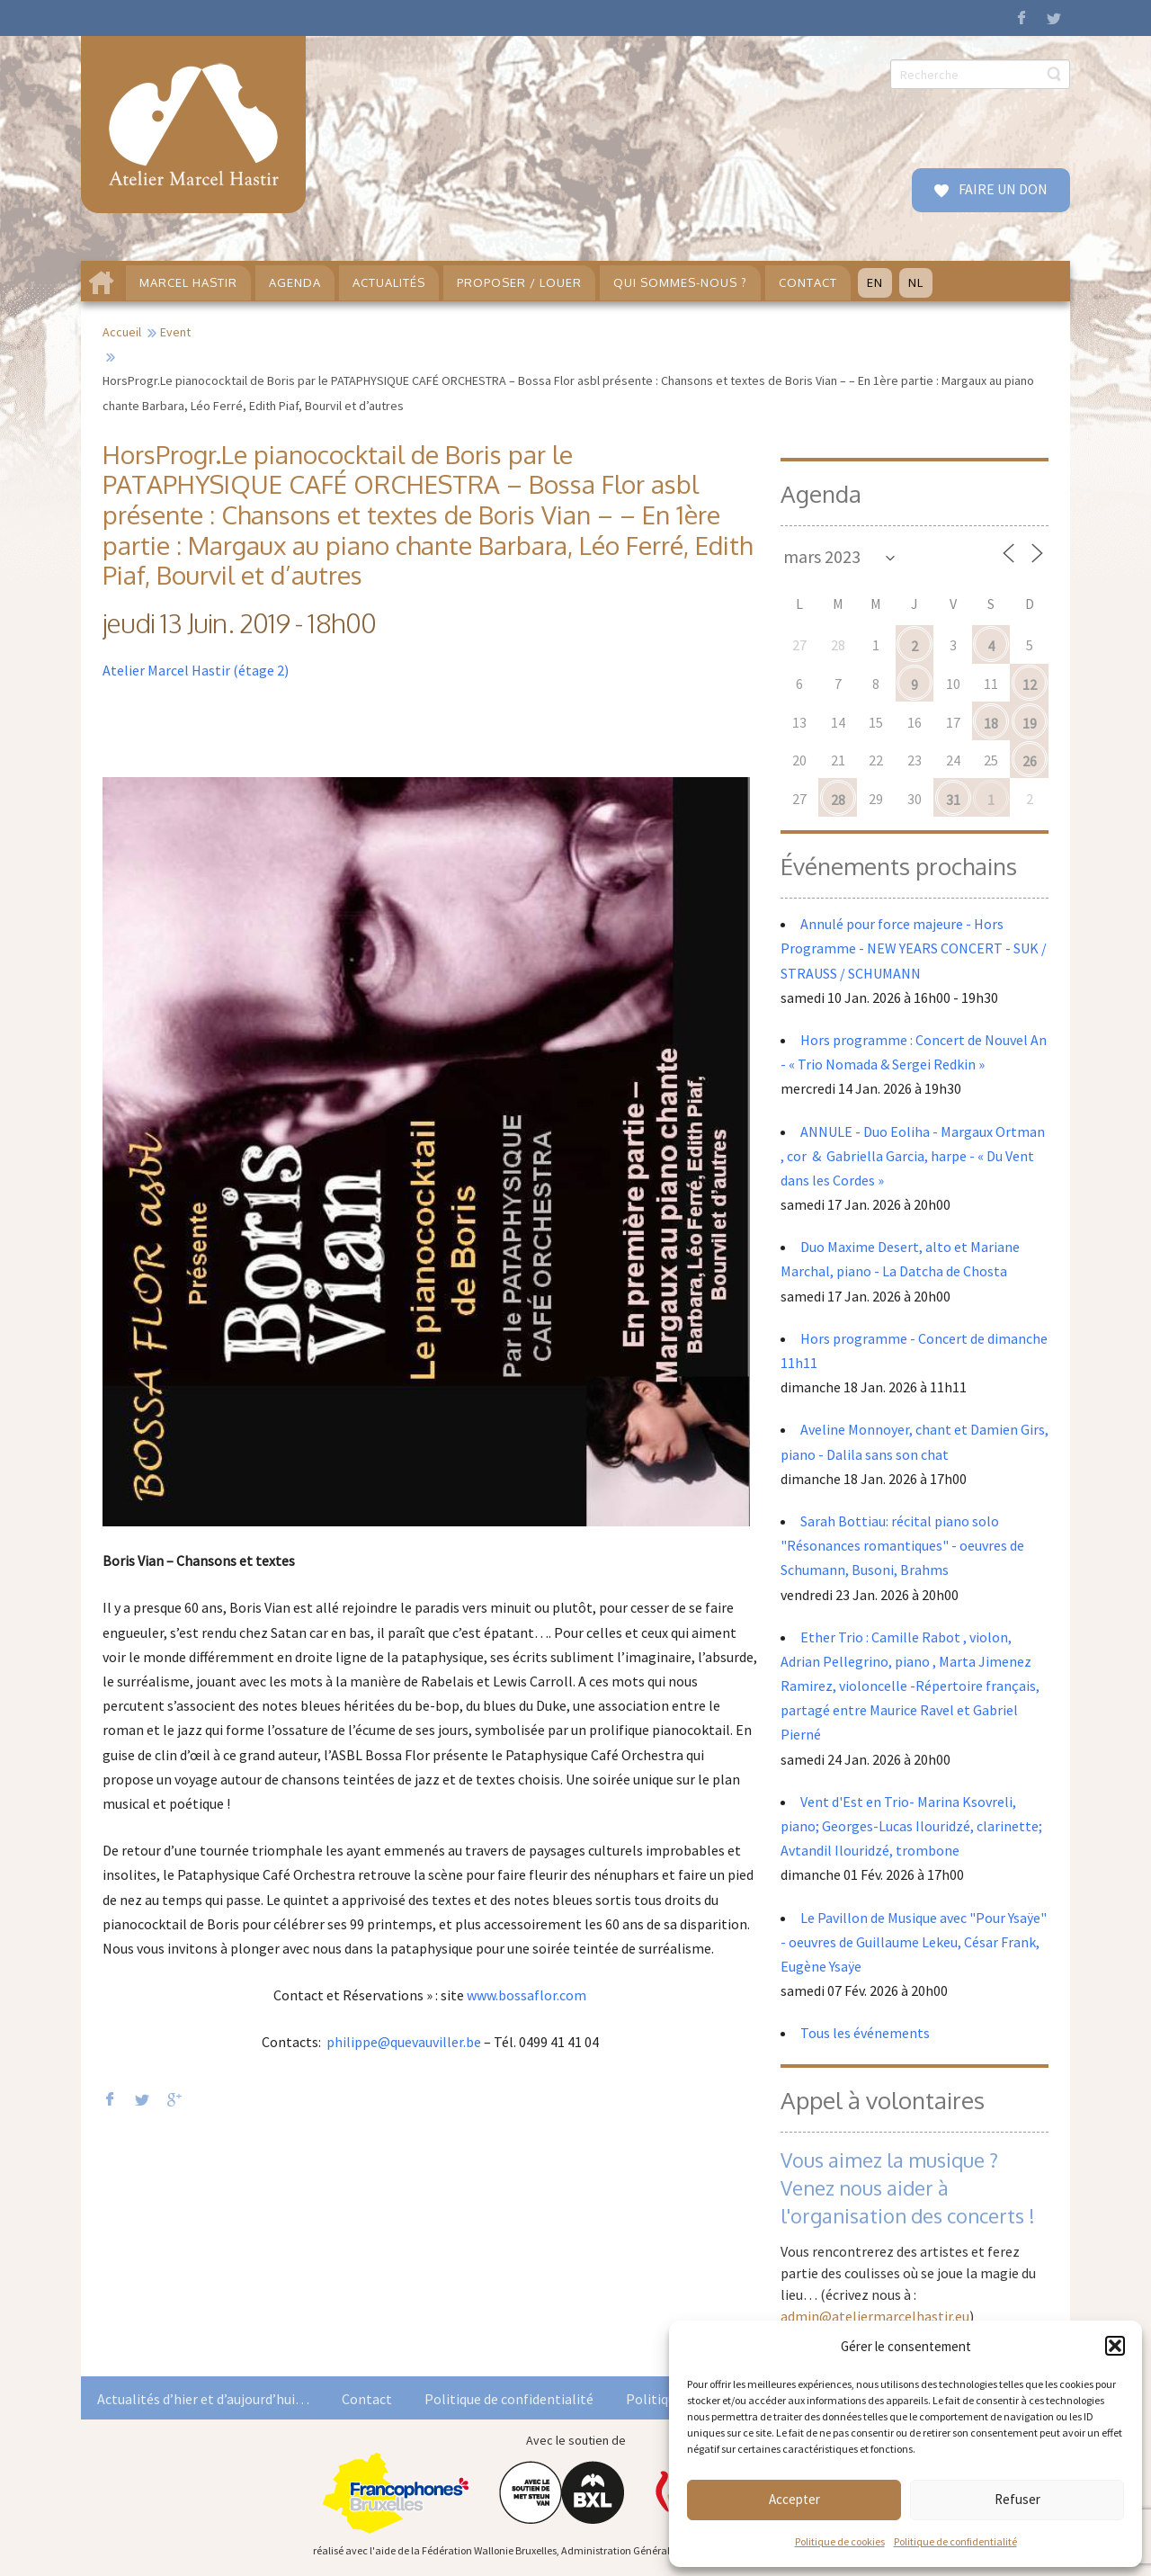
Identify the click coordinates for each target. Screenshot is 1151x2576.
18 (991, 723)
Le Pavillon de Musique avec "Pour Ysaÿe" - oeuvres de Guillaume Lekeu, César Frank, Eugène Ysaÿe (914, 1942)
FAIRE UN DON (1002, 189)
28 (838, 800)
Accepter (794, 2499)
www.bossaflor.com (526, 1995)
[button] (1115, 2346)
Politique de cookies (840, 2541)
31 (953, 800)
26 (1029, 761)
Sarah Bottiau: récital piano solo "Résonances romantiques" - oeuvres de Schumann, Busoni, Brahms (902, 1545)
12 (1029, 684)
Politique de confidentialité (955, 2541)
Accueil (122, 332)
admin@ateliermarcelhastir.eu (875, 2316)
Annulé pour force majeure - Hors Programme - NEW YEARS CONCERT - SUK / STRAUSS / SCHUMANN (914, 948)
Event (175, 332)
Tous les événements (865, 2033)
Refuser (1017, 2499)
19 (1029, 723)
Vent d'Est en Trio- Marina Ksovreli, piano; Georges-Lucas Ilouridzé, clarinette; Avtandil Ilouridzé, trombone (911, 1826)
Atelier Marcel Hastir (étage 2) (196, 670)
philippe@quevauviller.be (403, 2042)
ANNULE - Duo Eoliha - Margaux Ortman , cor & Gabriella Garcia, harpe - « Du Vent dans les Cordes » (913, 1156)
